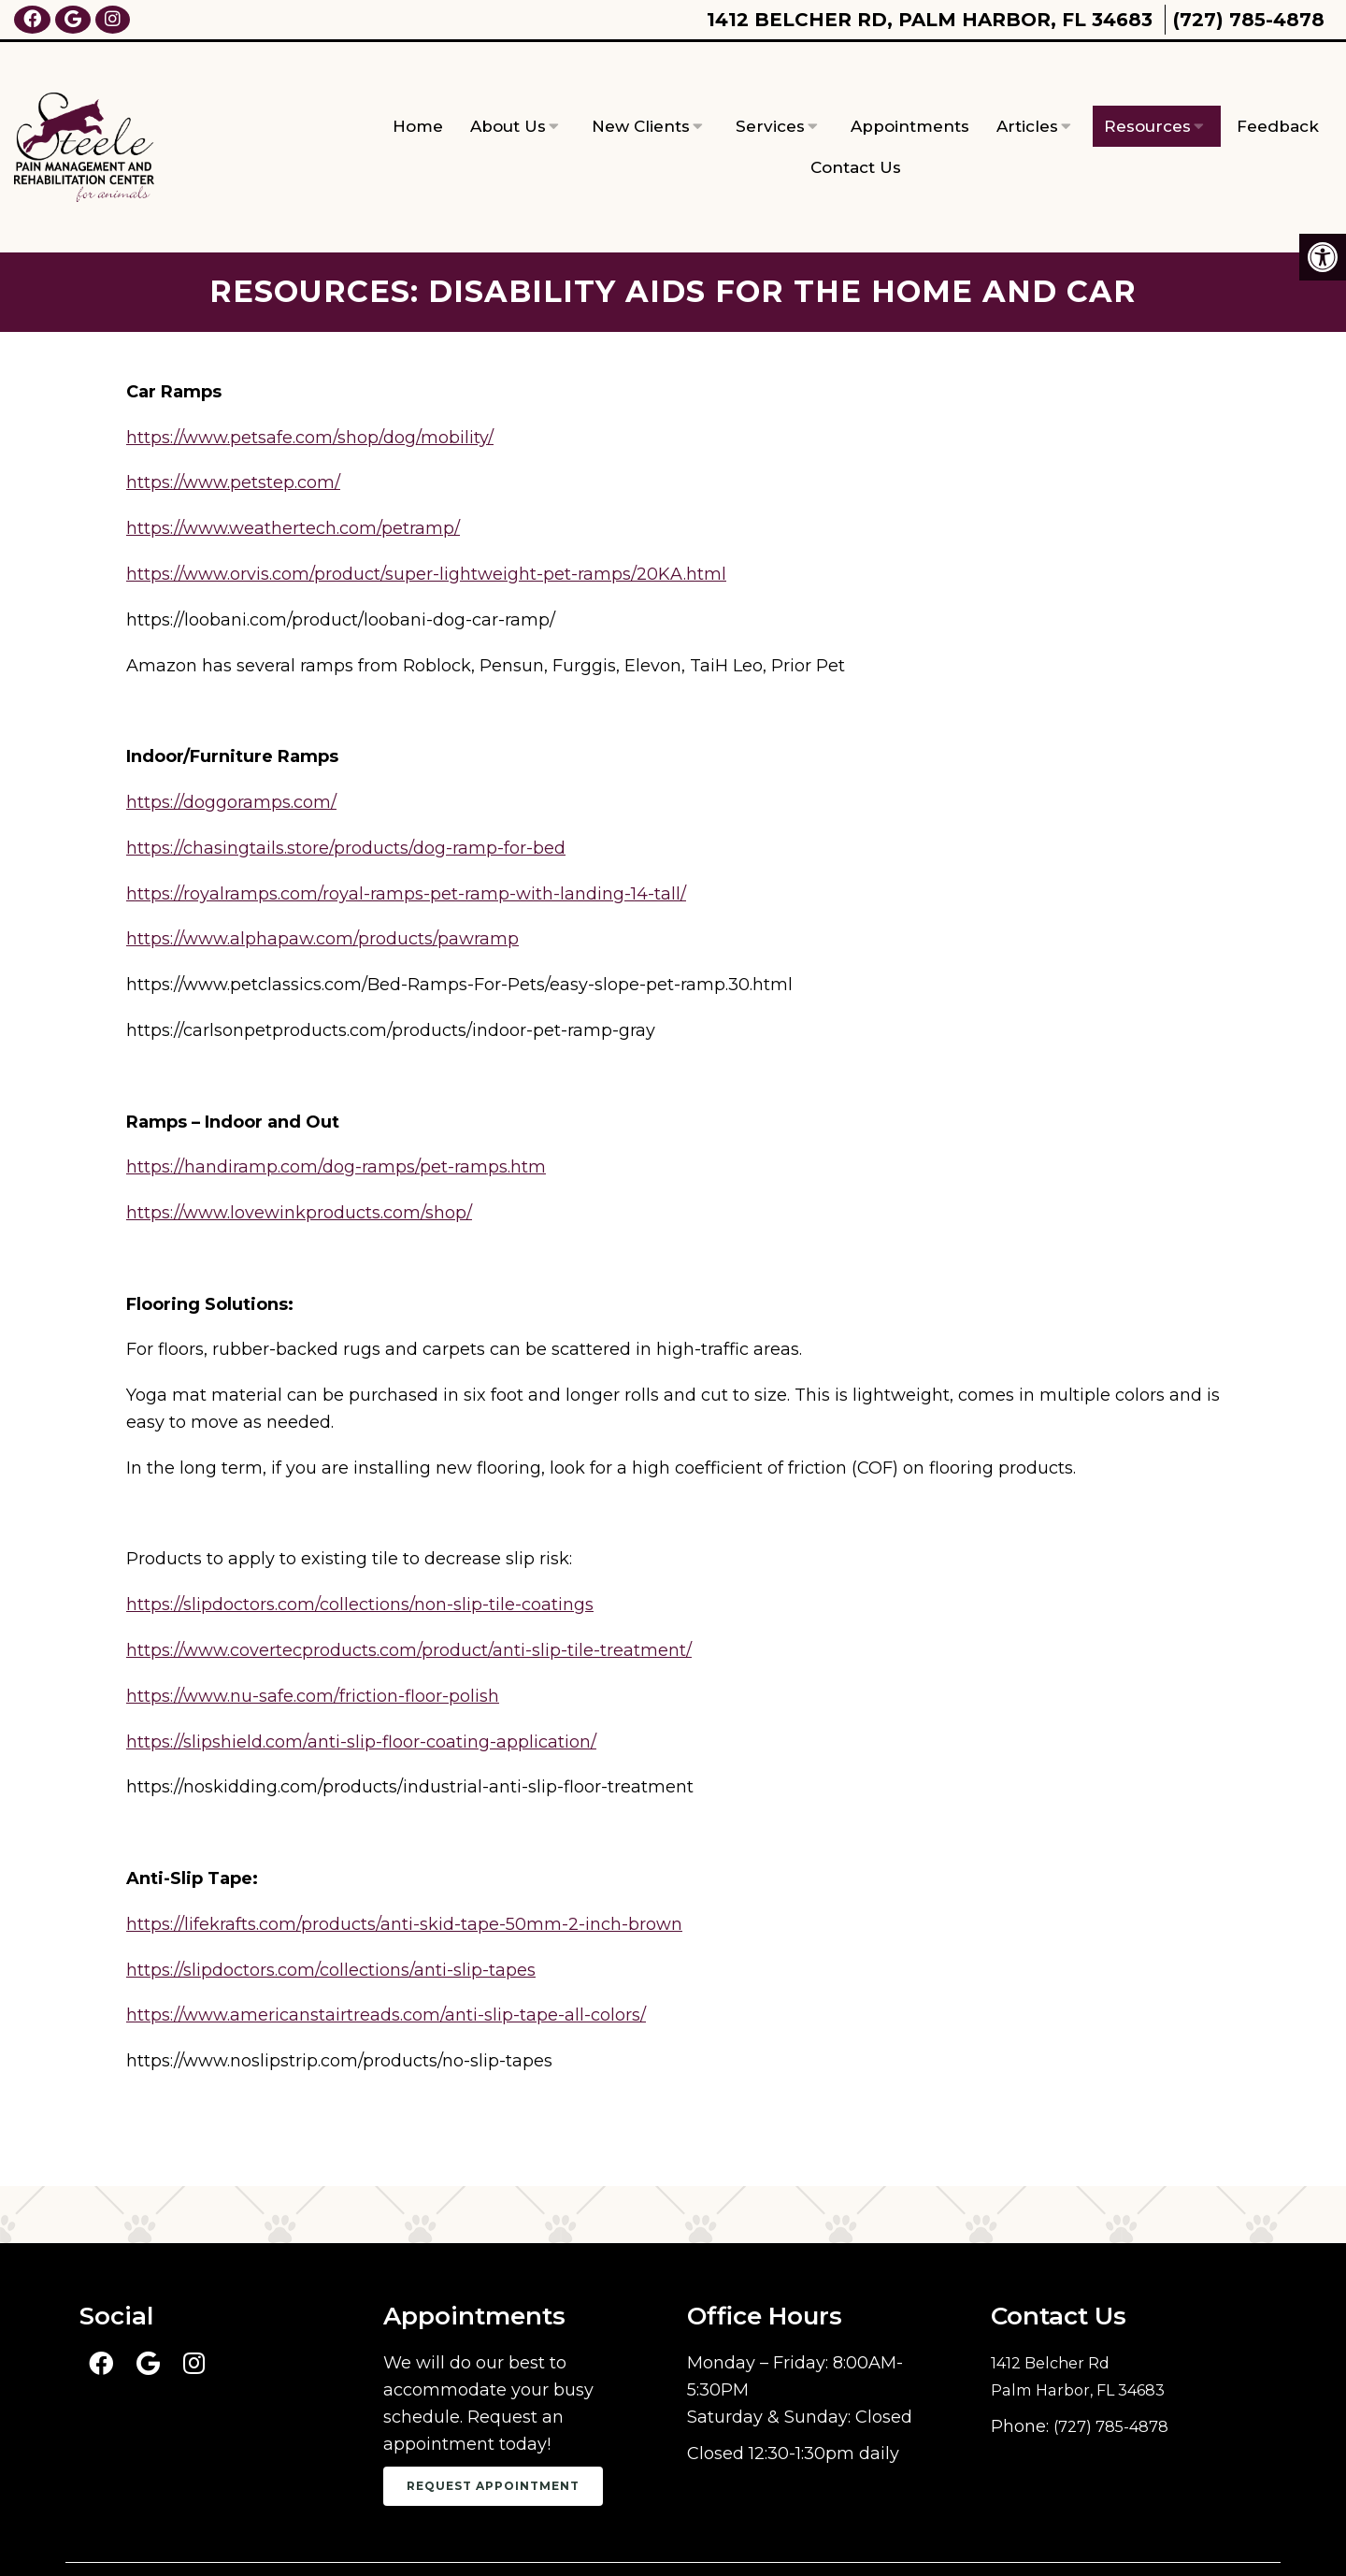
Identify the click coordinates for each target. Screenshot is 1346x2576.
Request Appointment (493, 2426)
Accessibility (788, 2535)
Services (770, 96)
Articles (1027, 96)
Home (418, 96)
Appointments (910, 96)
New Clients (641, 96)
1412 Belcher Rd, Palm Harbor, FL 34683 (930, 19)
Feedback (1278, 96)
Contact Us (855, 137)
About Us (508, 96)
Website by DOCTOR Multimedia (1141, 2535)
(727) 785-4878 (1249, 19)
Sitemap (687, 2535)
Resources (1147, 96)
